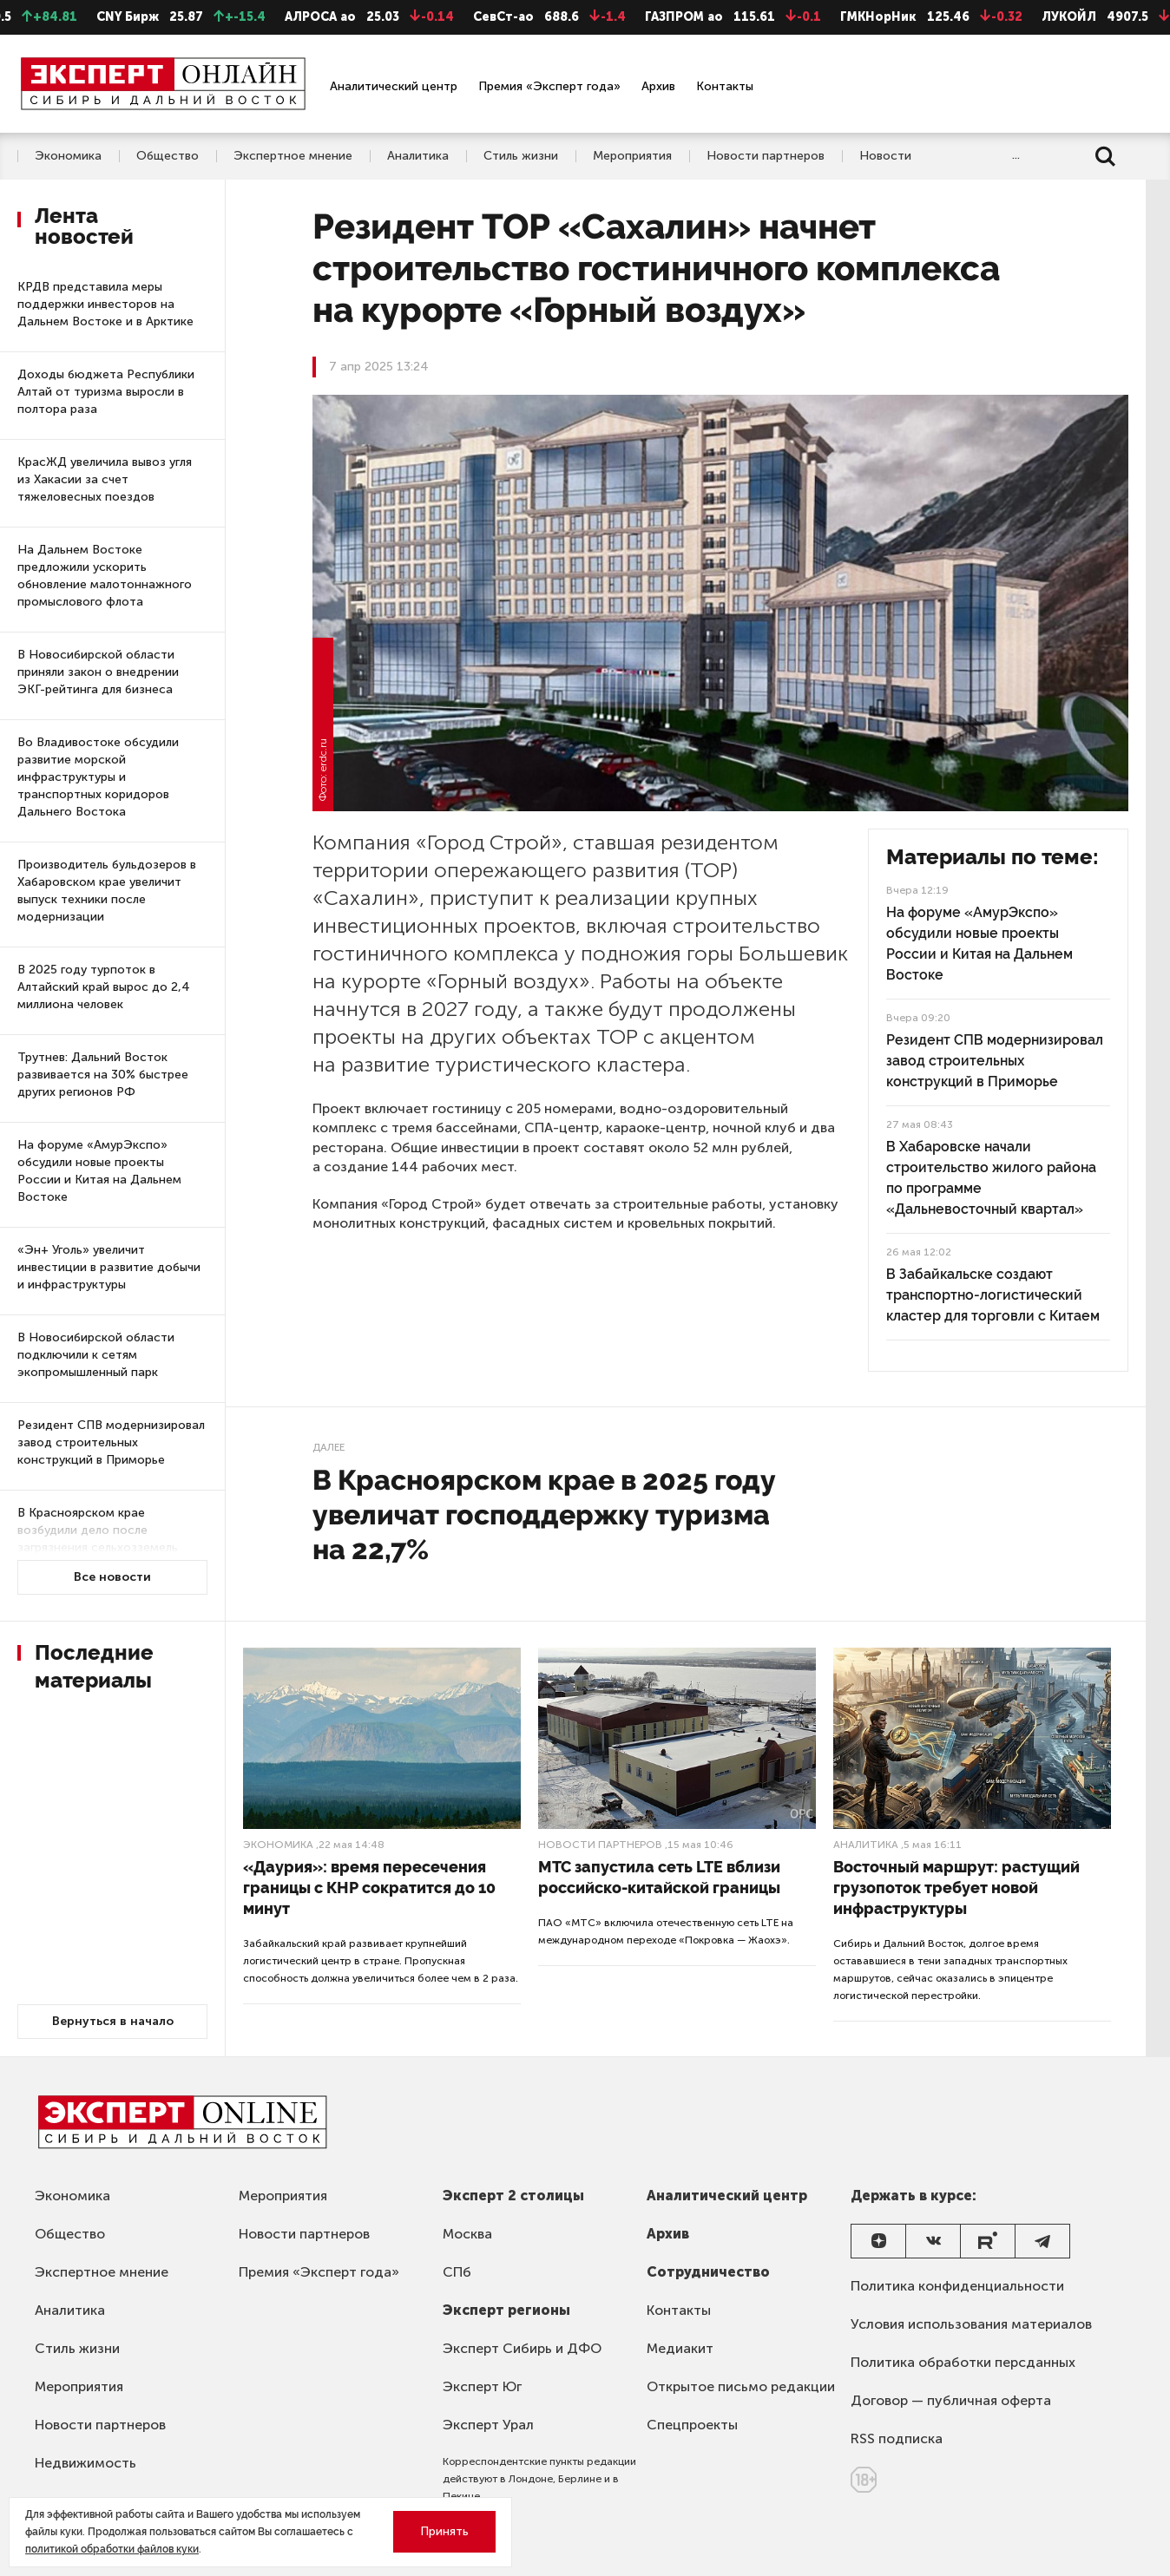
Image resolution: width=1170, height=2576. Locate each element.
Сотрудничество (708, 2272)
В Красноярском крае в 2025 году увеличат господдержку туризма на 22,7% (544, 1514)
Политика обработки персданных (963, 2362)
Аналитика (418, 156)
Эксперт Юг (482, 2386)
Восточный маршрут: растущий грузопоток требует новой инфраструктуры (956, 1887)
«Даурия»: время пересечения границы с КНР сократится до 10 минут (369, 1887)
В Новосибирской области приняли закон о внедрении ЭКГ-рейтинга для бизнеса (98, 672)
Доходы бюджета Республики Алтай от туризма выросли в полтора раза (105, 391)
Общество (167, 156)
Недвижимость (85, 2463)
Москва (467, 2233)
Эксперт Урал (488, 2424)
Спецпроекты (692, 2424)
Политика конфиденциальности (957, 2286)
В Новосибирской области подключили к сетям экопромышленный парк (95, 1355)
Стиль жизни (520, 156)
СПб (457, 2272)
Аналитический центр (393, 86)
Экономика (68, 156)
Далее (328, 1447)
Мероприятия (632, 156)
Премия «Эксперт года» (549, 86)
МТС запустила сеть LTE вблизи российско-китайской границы (659, 1877)
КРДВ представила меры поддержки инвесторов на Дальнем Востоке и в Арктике (105, 304)
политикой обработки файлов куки (112, 2549)
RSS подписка (897, 2438)
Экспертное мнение (292, 156)
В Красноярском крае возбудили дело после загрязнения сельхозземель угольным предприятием (97, 1538)
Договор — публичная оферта (951, 2400)
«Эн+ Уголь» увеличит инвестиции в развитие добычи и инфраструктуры (108, 1267)
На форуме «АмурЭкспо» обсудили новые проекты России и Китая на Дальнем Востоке (99, 1170)
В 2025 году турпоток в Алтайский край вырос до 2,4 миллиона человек (103, 987)
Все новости (112, 1577)
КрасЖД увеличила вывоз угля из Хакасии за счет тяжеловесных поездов (104, 479)
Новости (885, 156)
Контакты (724, 86)
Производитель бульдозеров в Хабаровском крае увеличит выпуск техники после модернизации (106, 890)
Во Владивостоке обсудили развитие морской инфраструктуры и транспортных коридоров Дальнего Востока (98, 777)
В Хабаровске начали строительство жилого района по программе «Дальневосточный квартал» (991, 1177)
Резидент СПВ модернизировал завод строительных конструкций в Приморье (111, 1442)
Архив (658, 86)
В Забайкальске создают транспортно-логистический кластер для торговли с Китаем (993, 1295)
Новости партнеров (766, 156)
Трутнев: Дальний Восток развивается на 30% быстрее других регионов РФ (102, 1074)
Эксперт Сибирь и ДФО (522, 2348)
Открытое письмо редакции (741, 2386)
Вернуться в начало (113, 2021)
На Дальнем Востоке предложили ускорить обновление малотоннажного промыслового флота (104, 575)
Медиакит (680, 2348)
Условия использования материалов (971, 2324)
